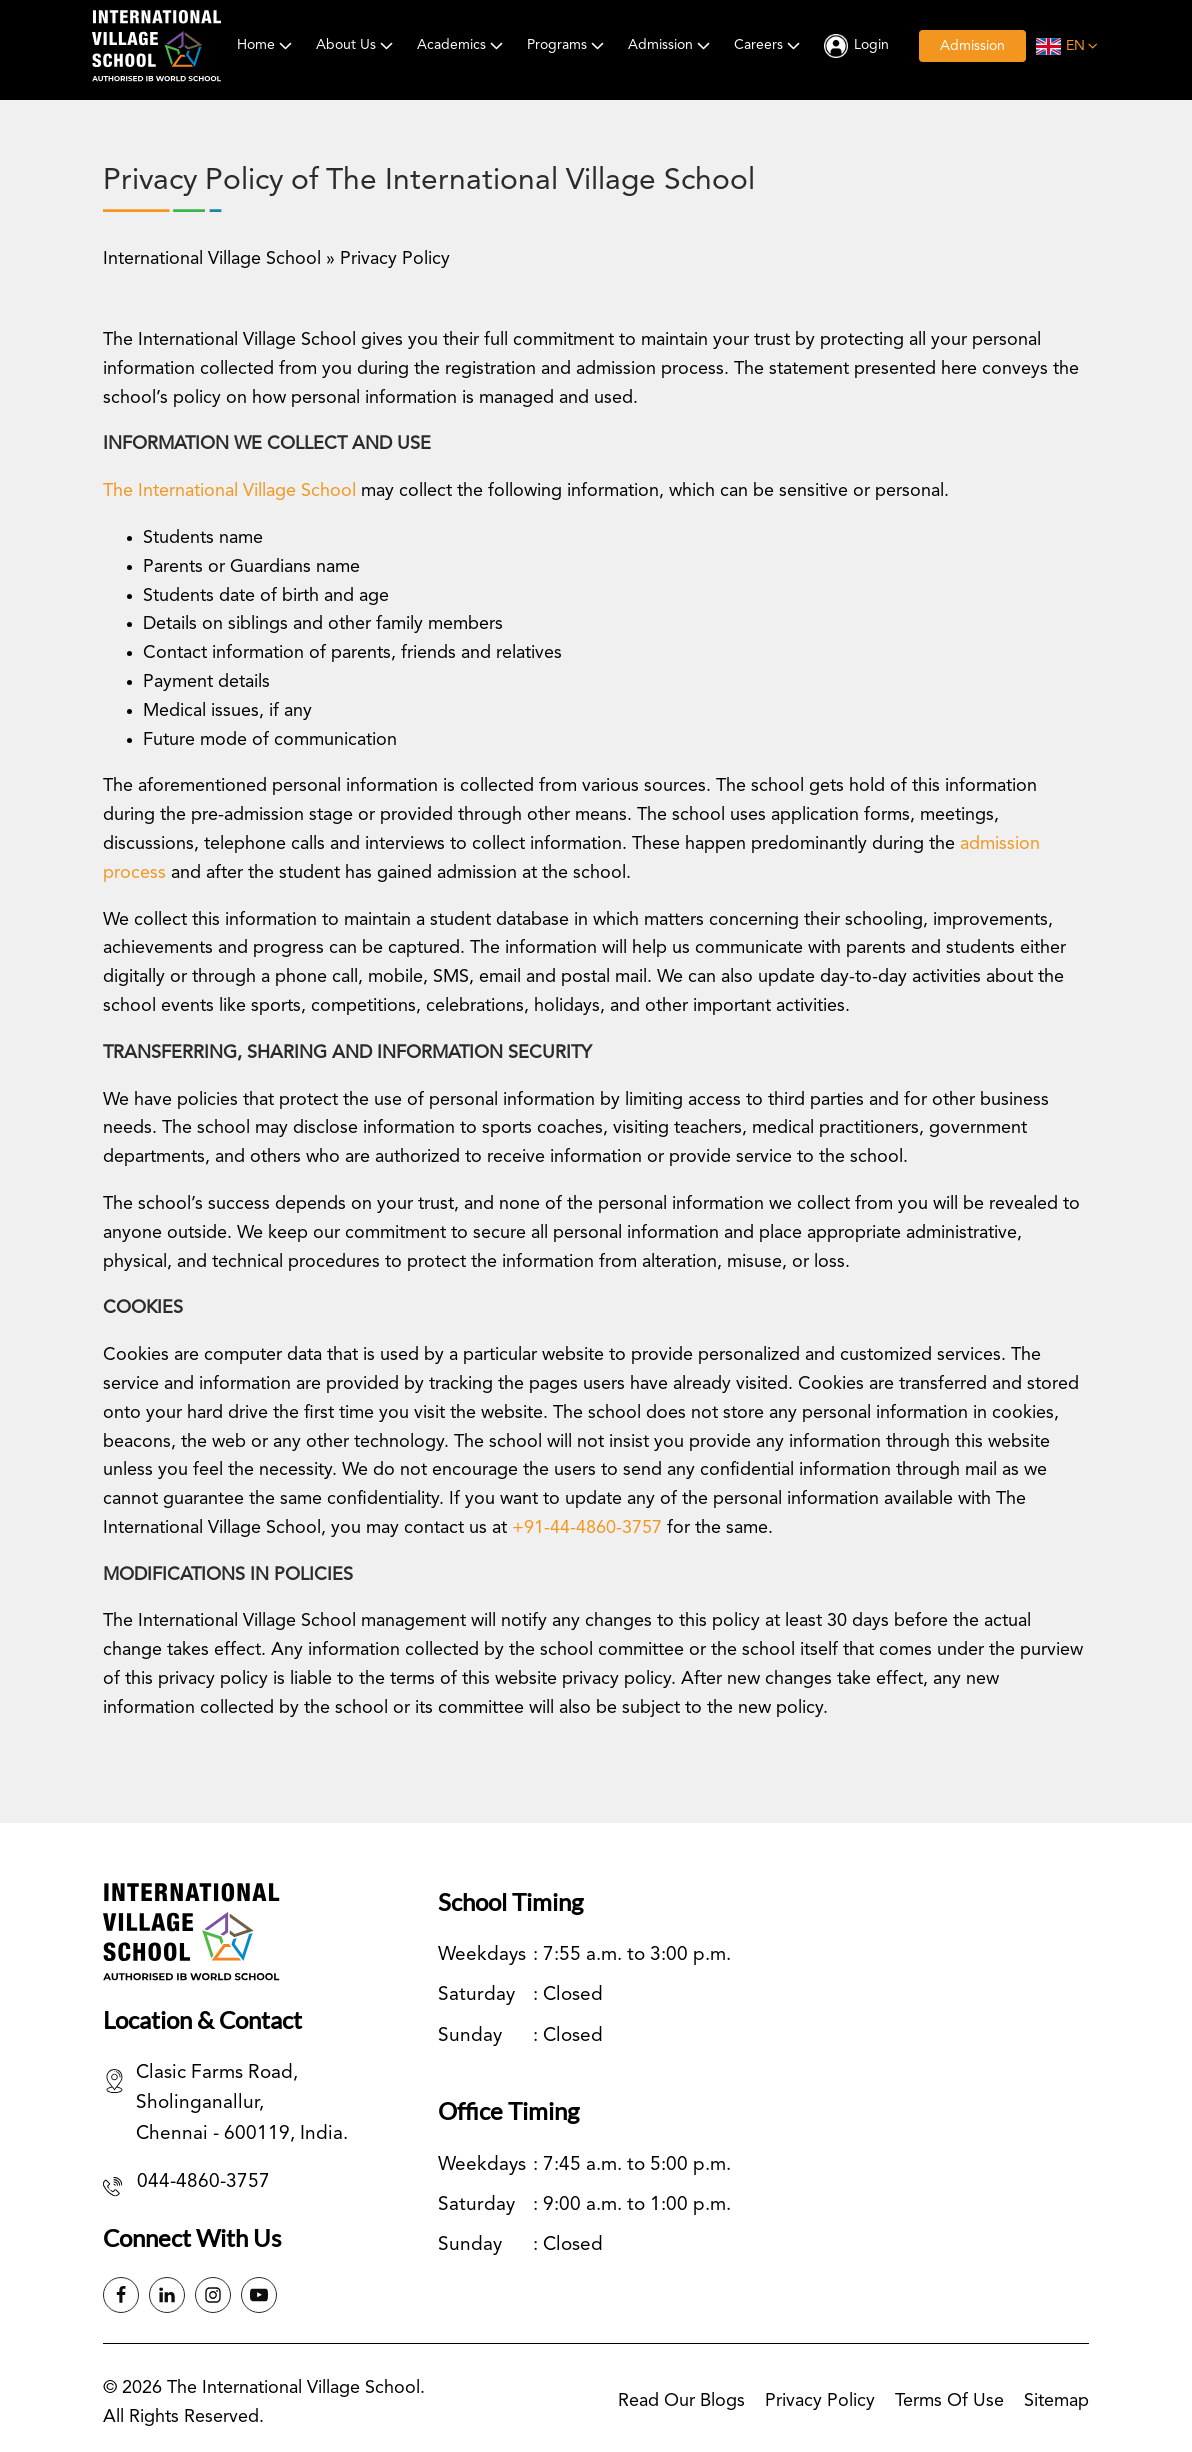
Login (871, 45)
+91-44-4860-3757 (587, 1528)
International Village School (212, 259)
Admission (671, 45)
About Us (356, 45)
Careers (769, 45)
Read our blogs (681, 2401)
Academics (462, 45)
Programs (567, 45)
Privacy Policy (820, 2401)
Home (266, 45)
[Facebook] (121, 2295)
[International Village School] (156, 46)
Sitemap (1056, 2401)
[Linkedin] (167, 2295)
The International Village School (229, 491)
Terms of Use (949, 2401)
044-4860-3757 (203, 2182)
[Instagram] (213, 2295)
